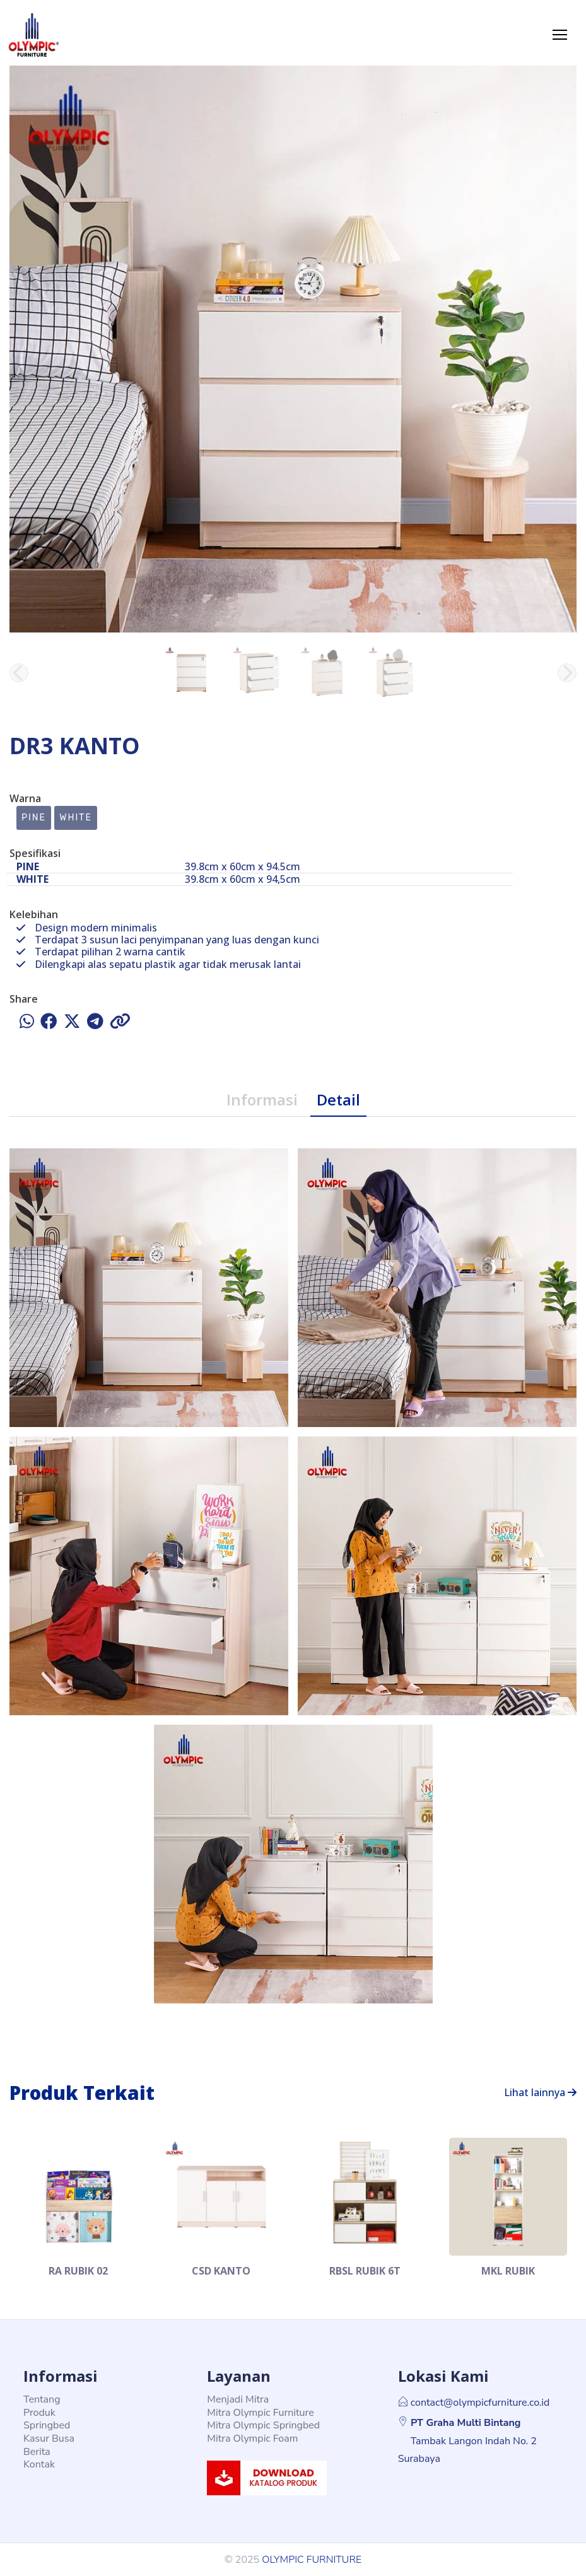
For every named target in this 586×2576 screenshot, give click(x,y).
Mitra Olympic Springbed (263, 2425)
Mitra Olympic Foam (252, 2438)
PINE (33, 817)
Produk (39, 2413)
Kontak (39, 2464)
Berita (36, 2452)
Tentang (42, 2399)
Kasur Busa (48, 2438)
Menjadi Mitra (238, 2399)
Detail (338, 1099)
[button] (567, 672)
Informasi (262, 1099)
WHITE (75, 817)
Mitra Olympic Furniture (260, 2413)
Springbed (46, 2425)
